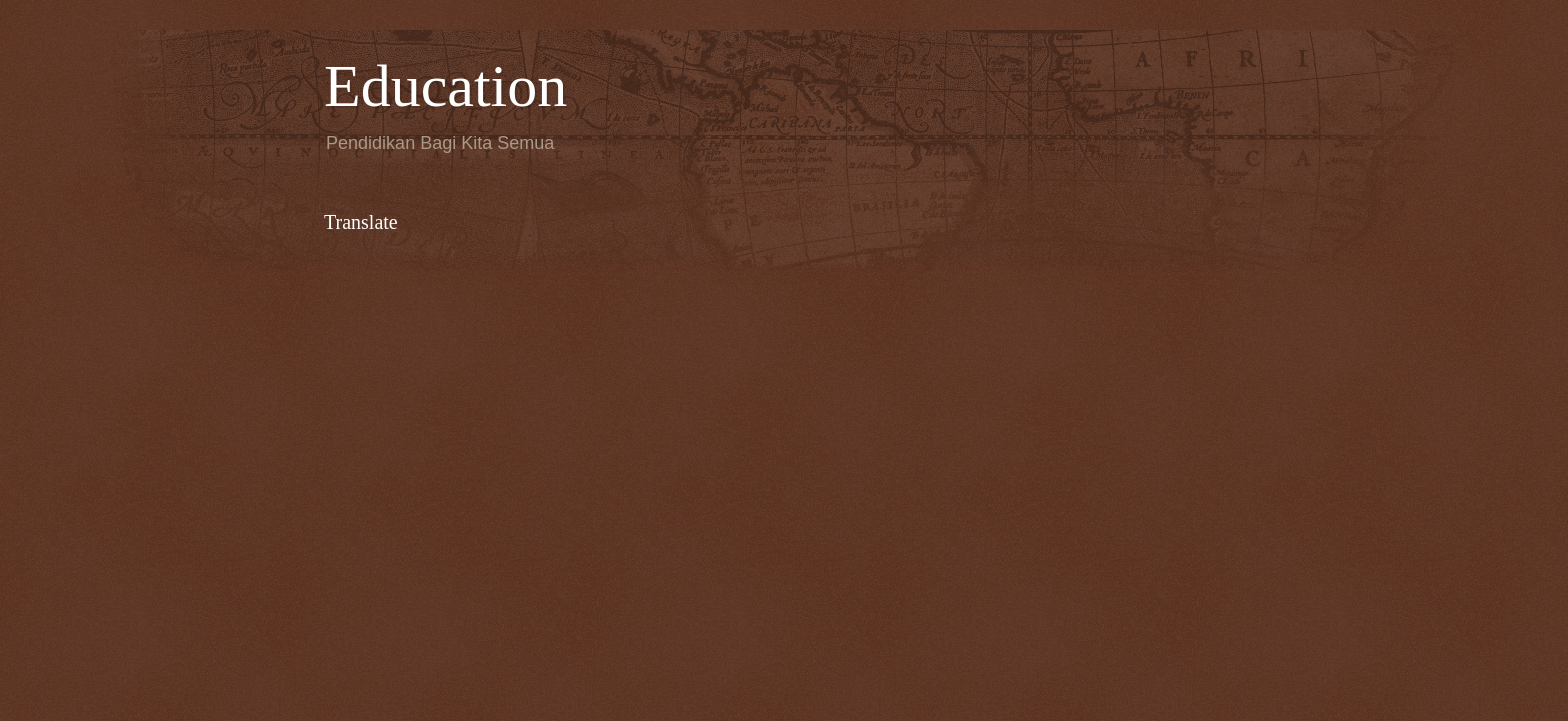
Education (445, 86)
